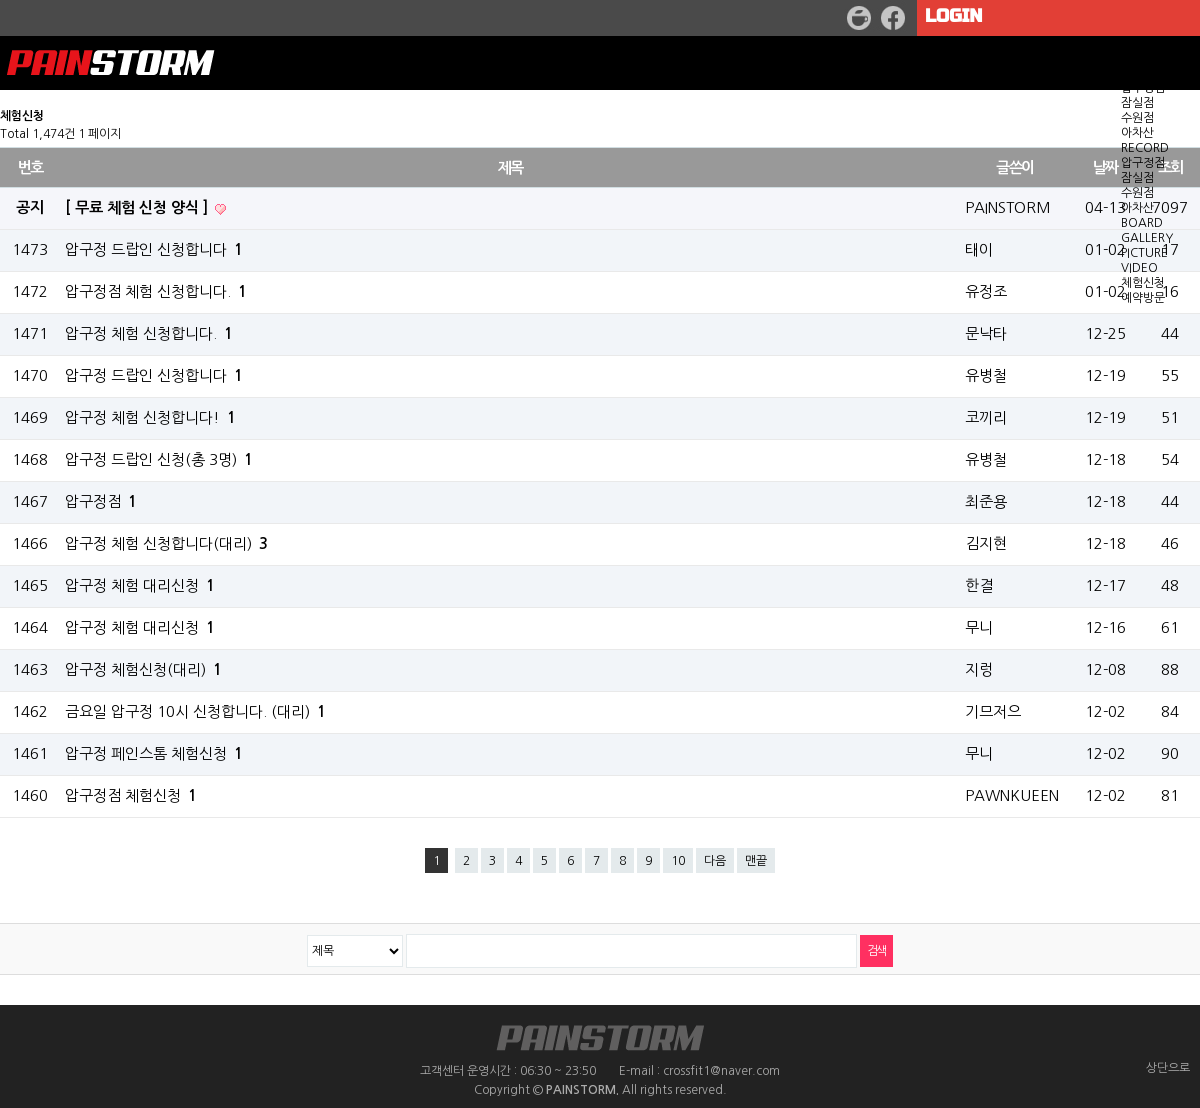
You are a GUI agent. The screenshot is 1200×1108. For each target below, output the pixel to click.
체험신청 (1143, 283)
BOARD (1142, 223)
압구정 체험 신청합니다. (149, 333)
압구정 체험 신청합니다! (150, 417)
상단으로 (1168, 1068)
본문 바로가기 (0, 0)
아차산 (1137, 133)
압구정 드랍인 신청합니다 (154, 375)
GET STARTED (1160, 43)
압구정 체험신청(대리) (143, 669)
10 (678, 861)
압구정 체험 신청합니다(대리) (166, 543)
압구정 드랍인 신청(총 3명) (159, 459)
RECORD (1145, 148)
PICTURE (1144, 253)
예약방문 (1143, 298)
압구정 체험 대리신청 (140, 585)
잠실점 (1137, 103)
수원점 (1137, 118)
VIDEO (1139, 268)
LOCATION (1152, 73)
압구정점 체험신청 (131, 795)
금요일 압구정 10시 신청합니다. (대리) (195, 711)
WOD (1136, 58)
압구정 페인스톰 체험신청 (154, 753)
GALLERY (1147, 238)
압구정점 (1143, 88)
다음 (715, 861)
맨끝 (756, 861)
